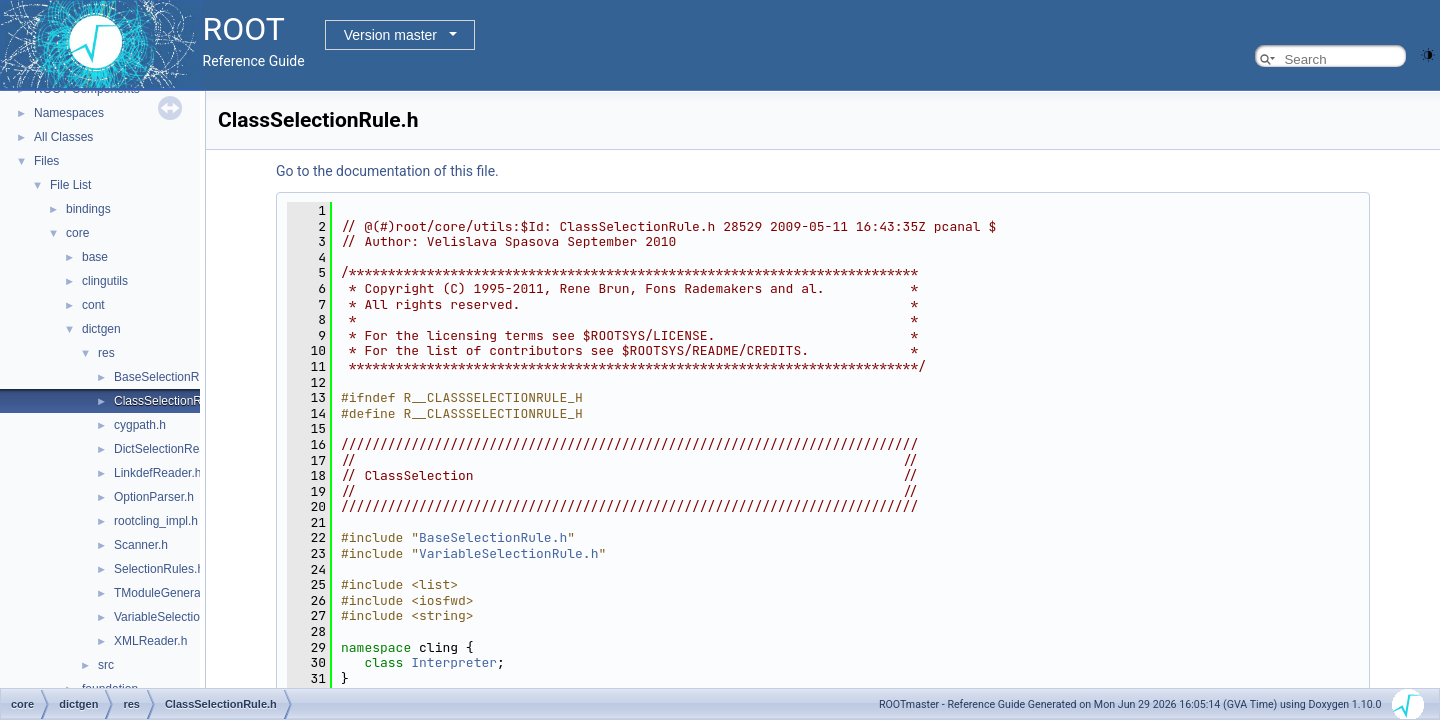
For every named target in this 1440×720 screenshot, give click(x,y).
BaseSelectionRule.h (169, 377)
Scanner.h (141, 545)
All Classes (63, 137)
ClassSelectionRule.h (171, 401)
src (106, 665)
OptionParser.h (154, 497)
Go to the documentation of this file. (387, 171)
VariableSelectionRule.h (177, 617)
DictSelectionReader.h (173, 449)
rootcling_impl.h (156, 521)
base (95, 257)
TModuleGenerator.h (169, 593)
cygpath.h (140, 425)
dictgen (101, 329)
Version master (390, 35)
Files (46, 161)
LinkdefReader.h (157, 473)
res (106, 353)
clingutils (105, 281)
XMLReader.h (150, 641)
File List (70, 185)
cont (93, 305)
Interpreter (454, 662)
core (77, 233)
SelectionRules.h (159, 569)
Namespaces (69, 113)
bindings (88, 209)
